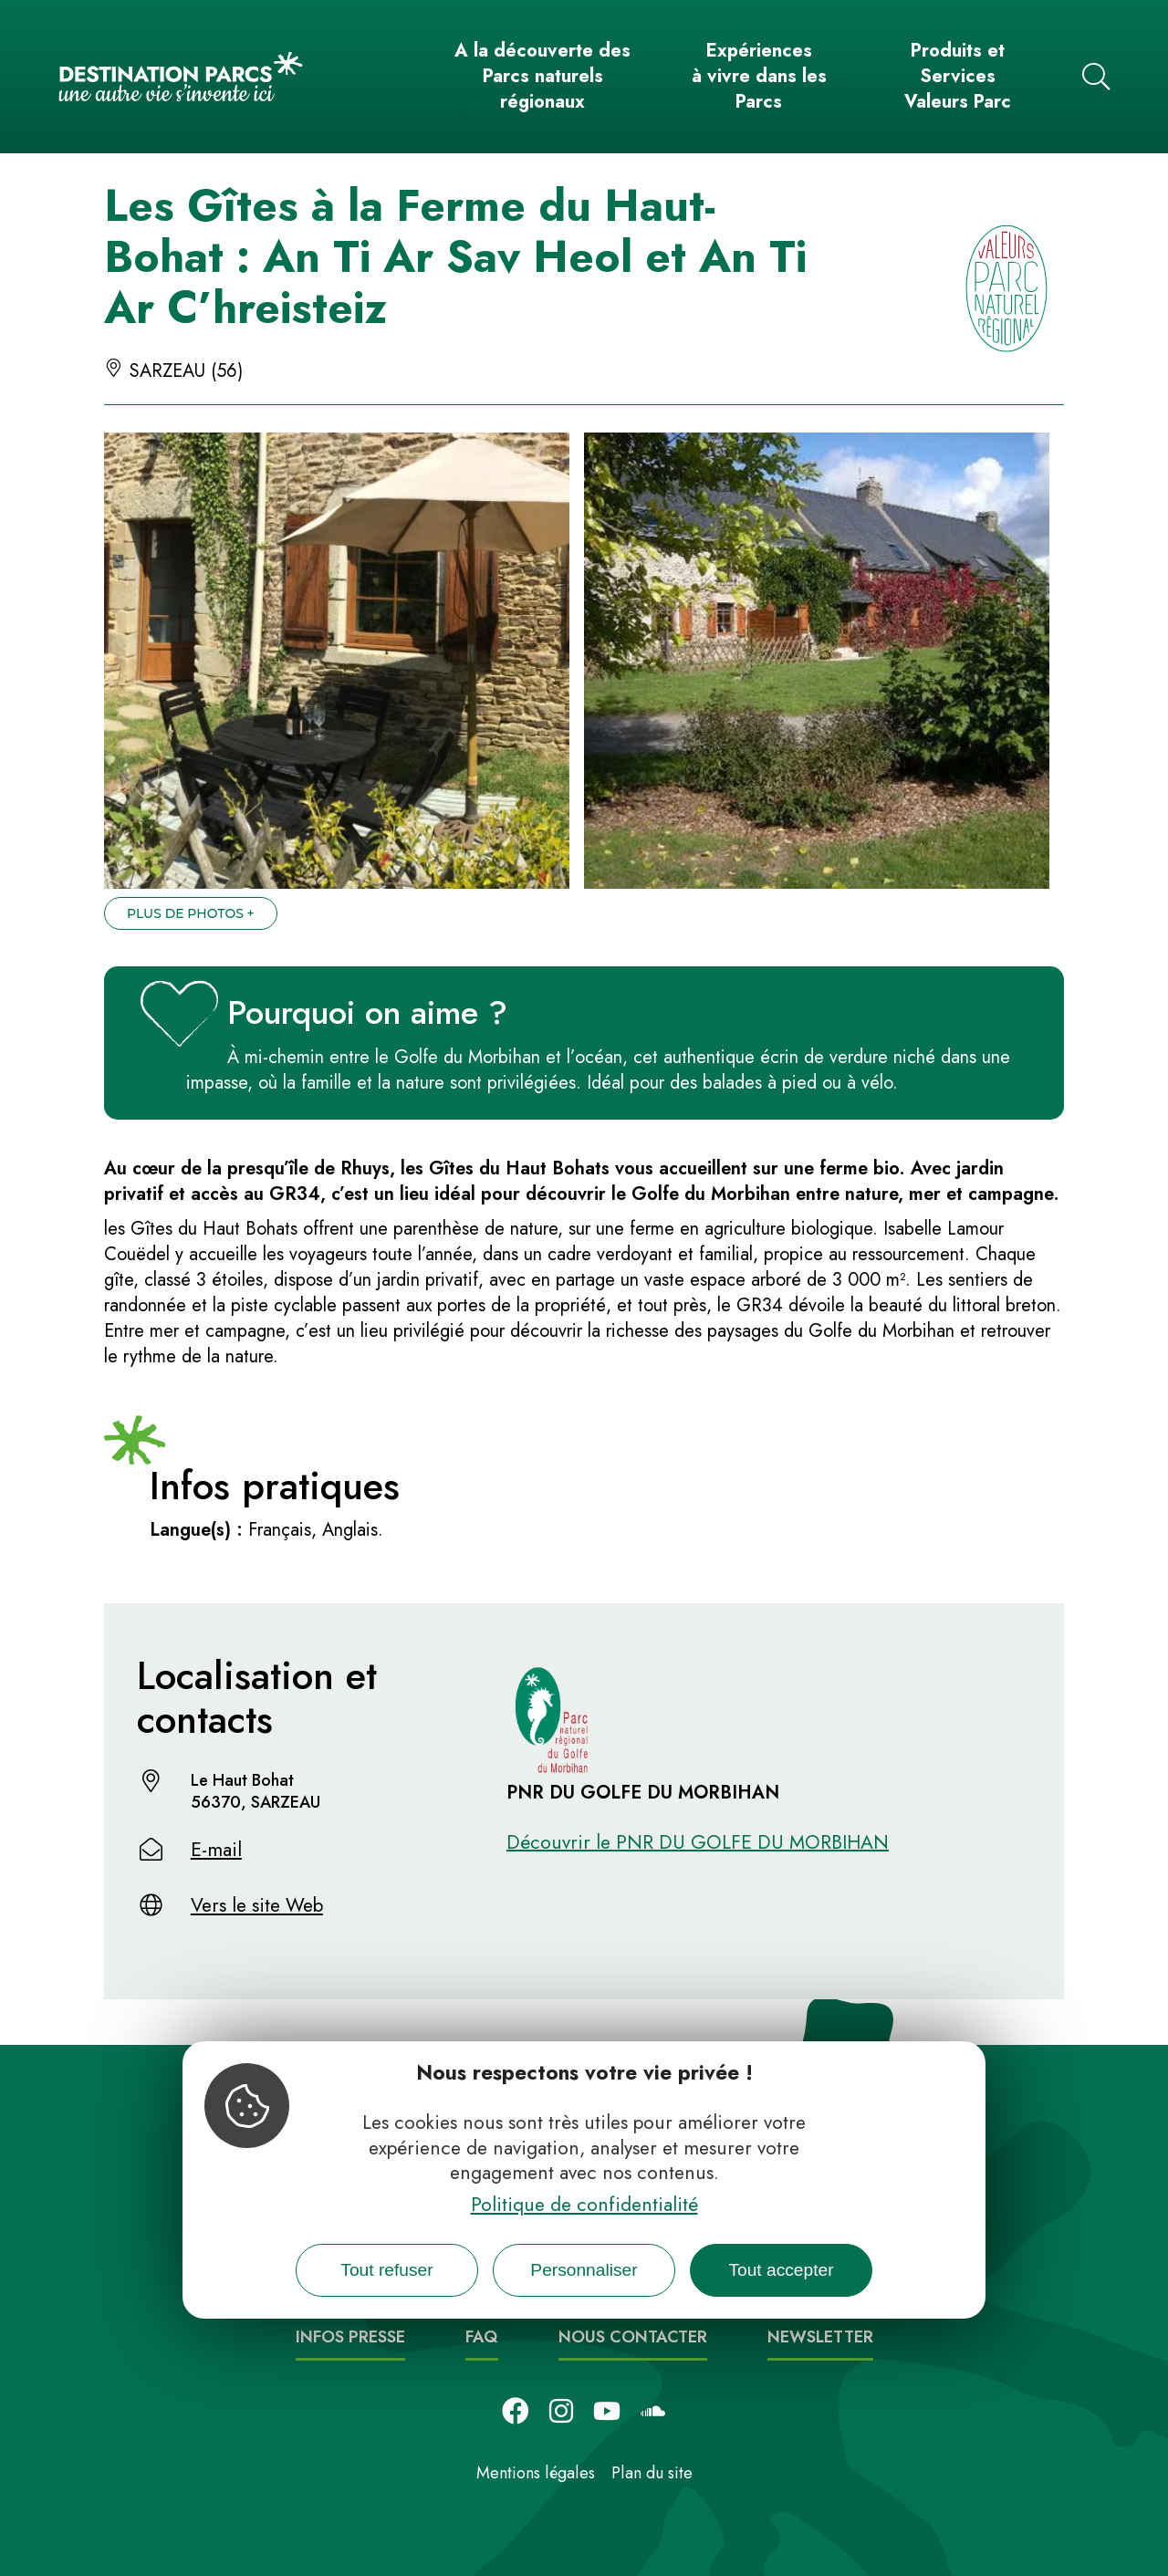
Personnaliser (583, 2269)
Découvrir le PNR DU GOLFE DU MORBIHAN (697, 1842)
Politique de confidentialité (584, 2204)
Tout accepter (780, 2269)
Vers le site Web (257, 1905)
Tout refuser (386, 2269)
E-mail (216, 1849)
